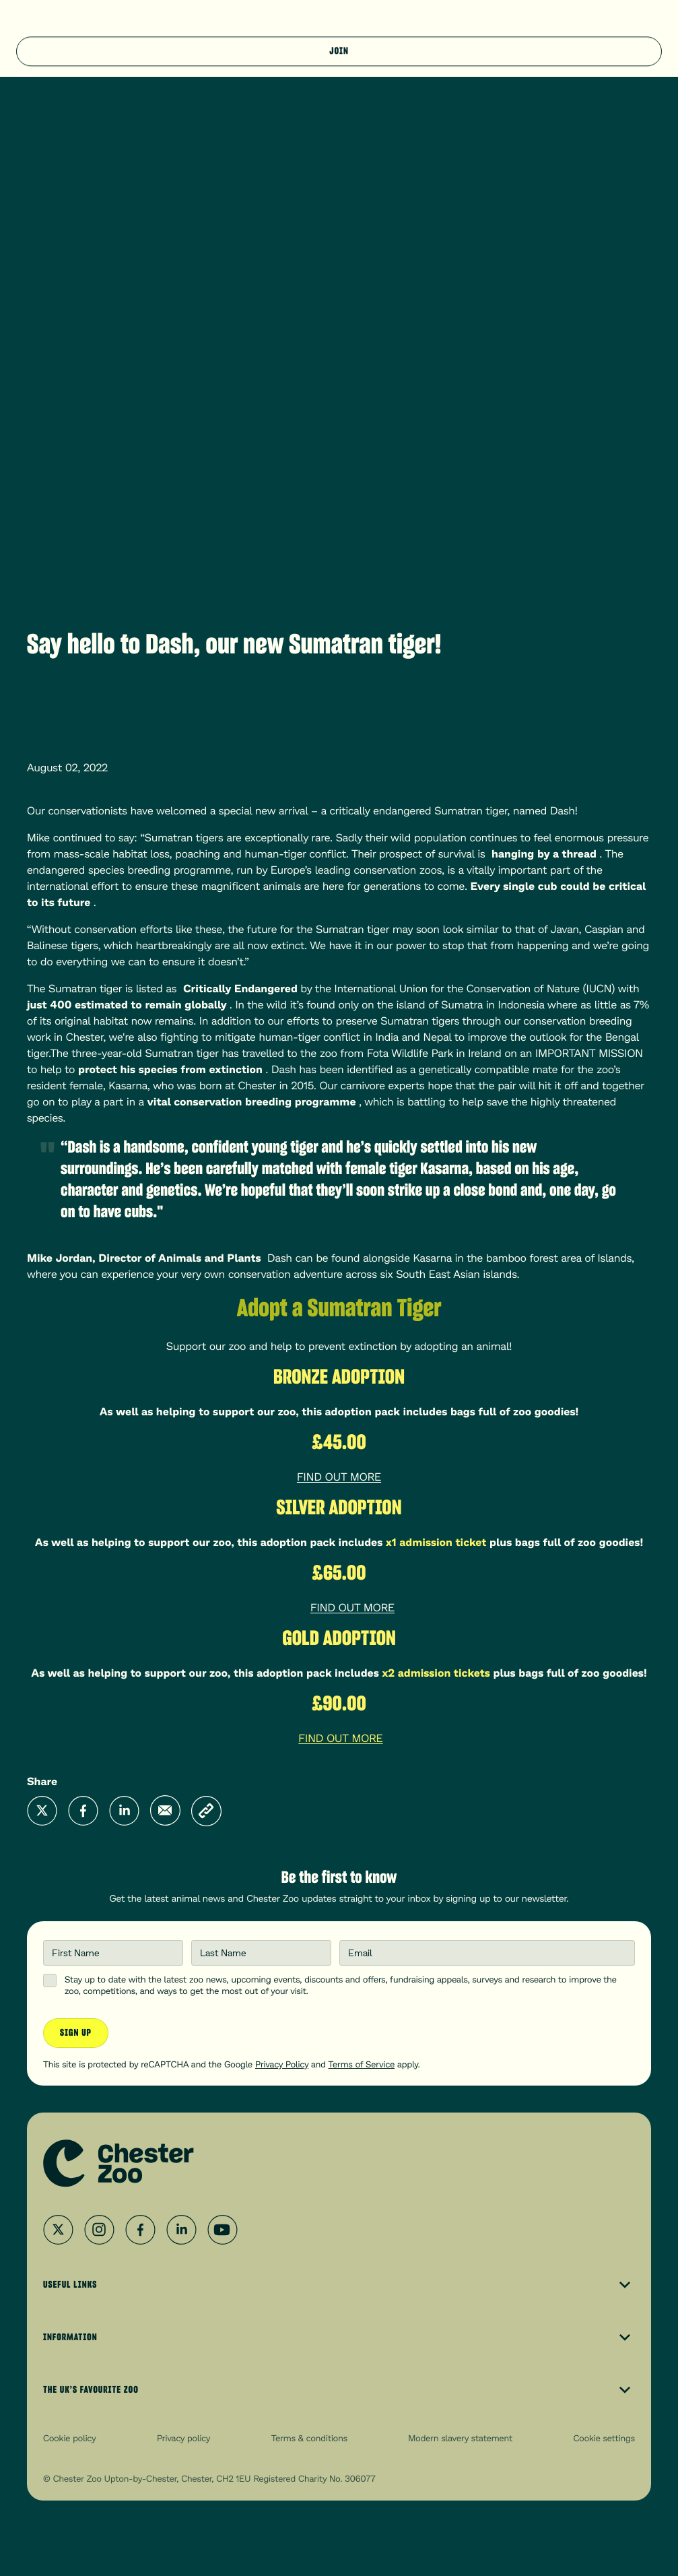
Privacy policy (183, 2438)
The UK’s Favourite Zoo (339, 2390)
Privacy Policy (281, 2064)
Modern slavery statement (460, 2438)
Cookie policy (69, 2438)
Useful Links (339, 2285)
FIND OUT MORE (339, 1477)
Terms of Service (362, 2064)
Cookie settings (604, 2438)
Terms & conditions (309, 2438)
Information (339, 2337)
